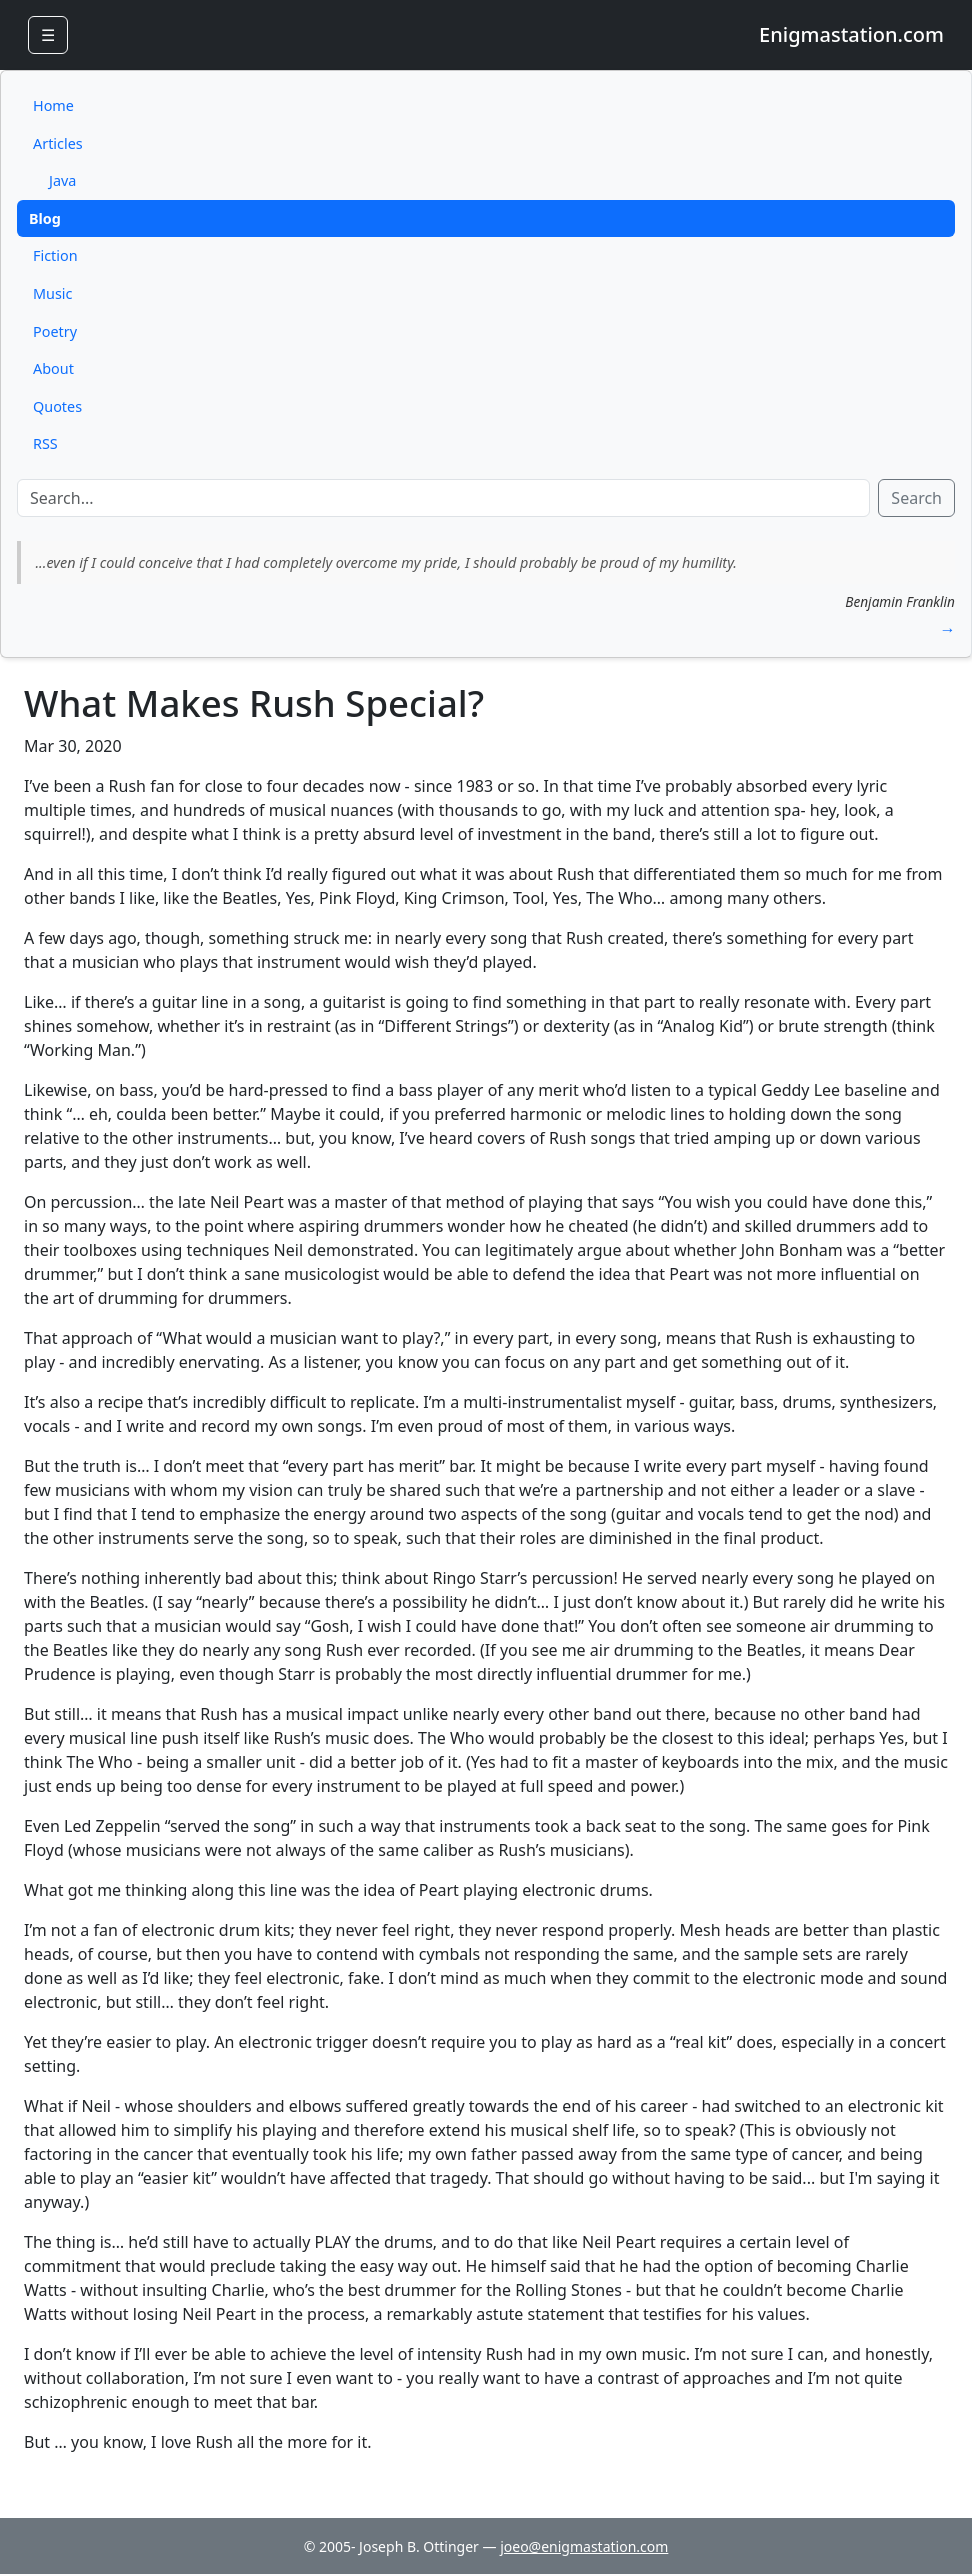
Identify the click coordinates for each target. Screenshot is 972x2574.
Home (53, 105)
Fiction (55, 255)
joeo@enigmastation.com (584, 2546)
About (53, 368)
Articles (58, 143)
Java (62, 180)
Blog (45, 218)
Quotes (57, 406)
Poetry (55, 331)
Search (916, 498)
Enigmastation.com (851, 34)
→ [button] (947, 629)
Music (52, 293)
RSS (45, 443)
